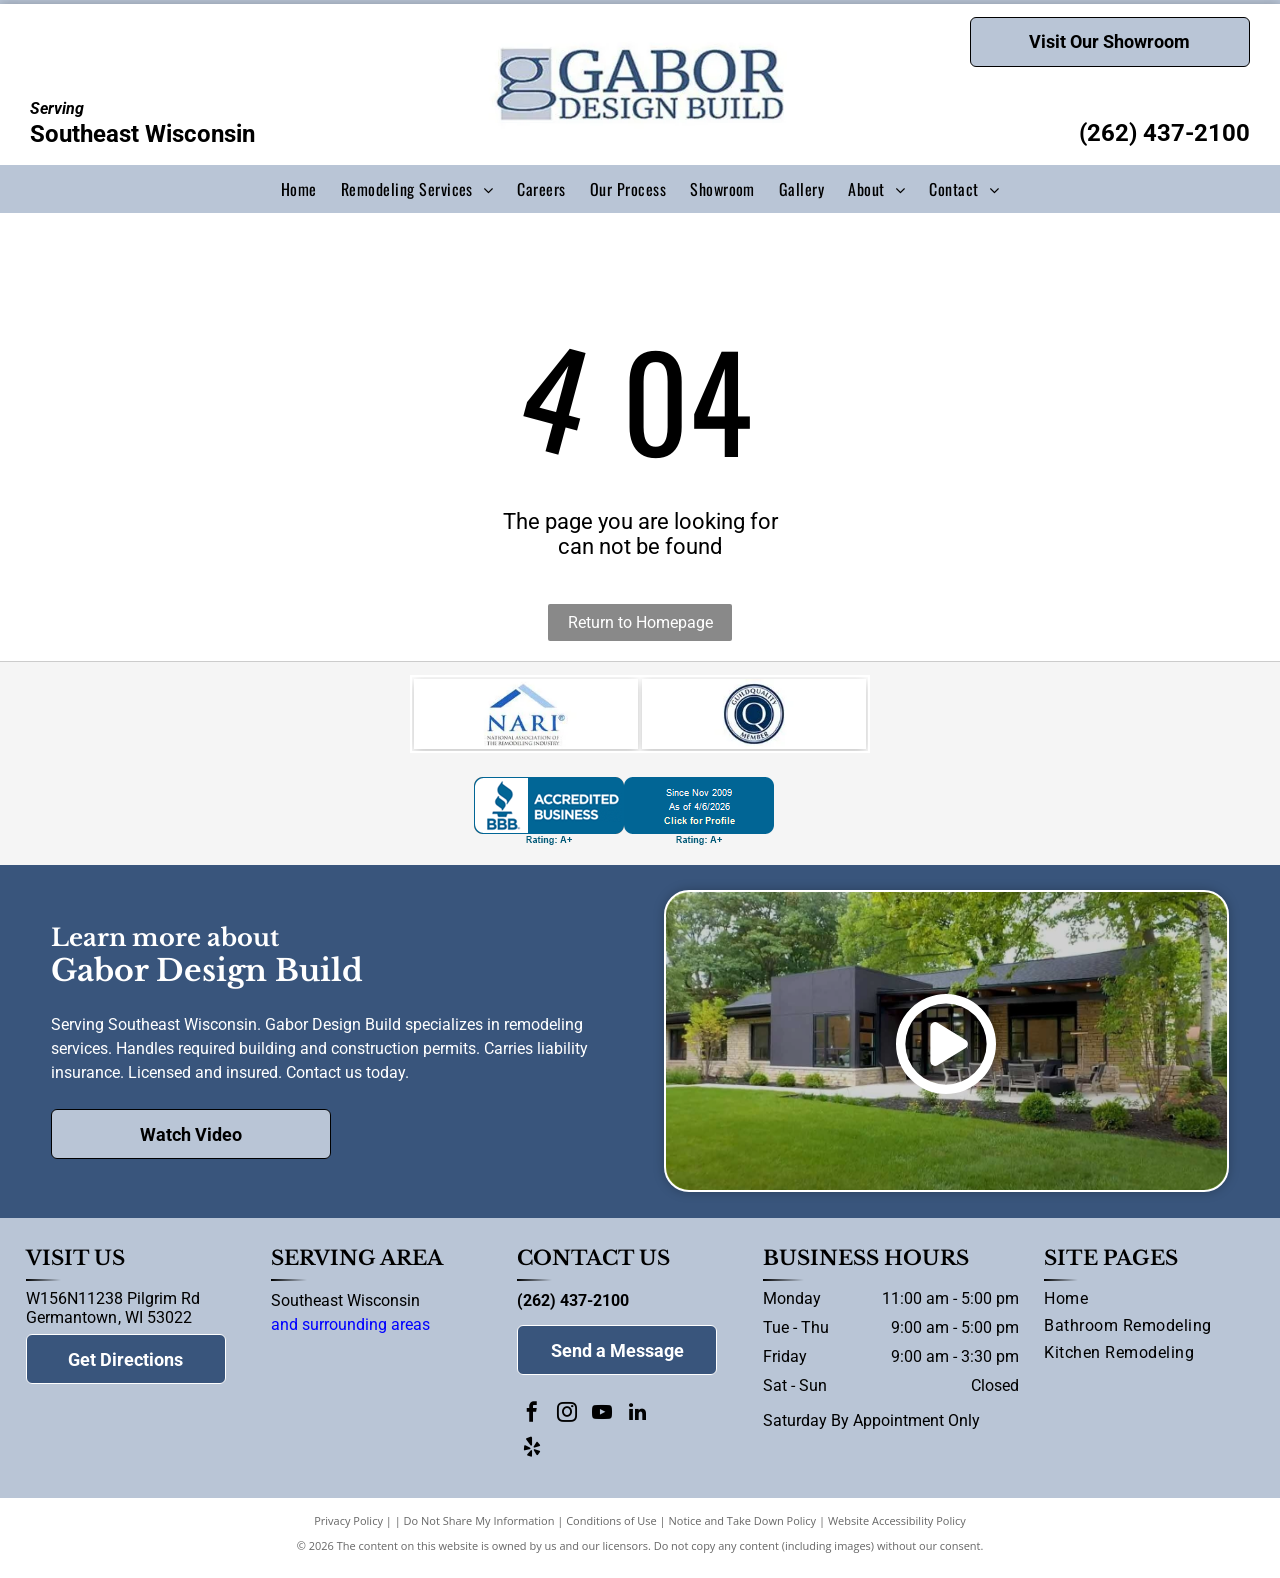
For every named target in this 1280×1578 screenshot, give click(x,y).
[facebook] (532, 1424)
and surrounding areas (350, 1334)
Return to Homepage (640, 622)
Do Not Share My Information (479, 1530)
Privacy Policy (348, 1530)
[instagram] (567, 1424)
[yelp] (532, 1459)
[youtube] (602, 1424)
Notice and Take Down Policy (743, 1530)
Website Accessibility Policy (897, 1530)
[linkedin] (637, 1424)
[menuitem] (299, 189)
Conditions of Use (611, 1530)
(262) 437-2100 (1164, 133)
